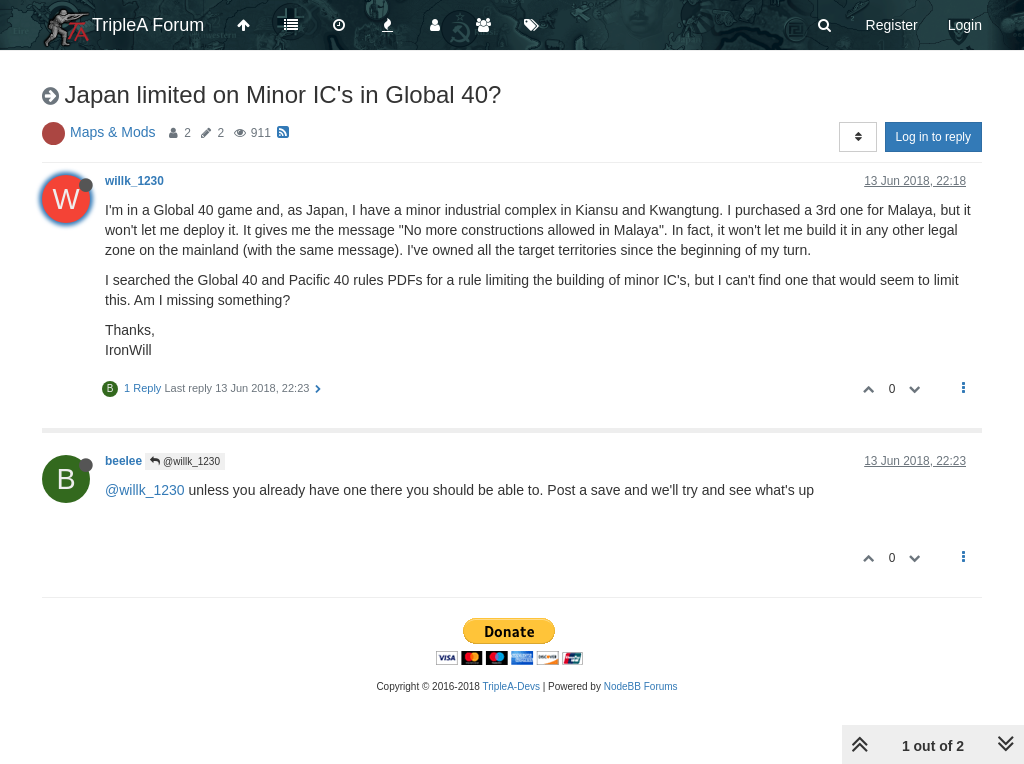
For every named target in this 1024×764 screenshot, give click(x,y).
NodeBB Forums (641, 686)
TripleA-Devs (511, 686)
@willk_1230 (185, 461)
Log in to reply (933, 137)
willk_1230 (134, 181)
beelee (123, 461)
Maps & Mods (113, 132)
